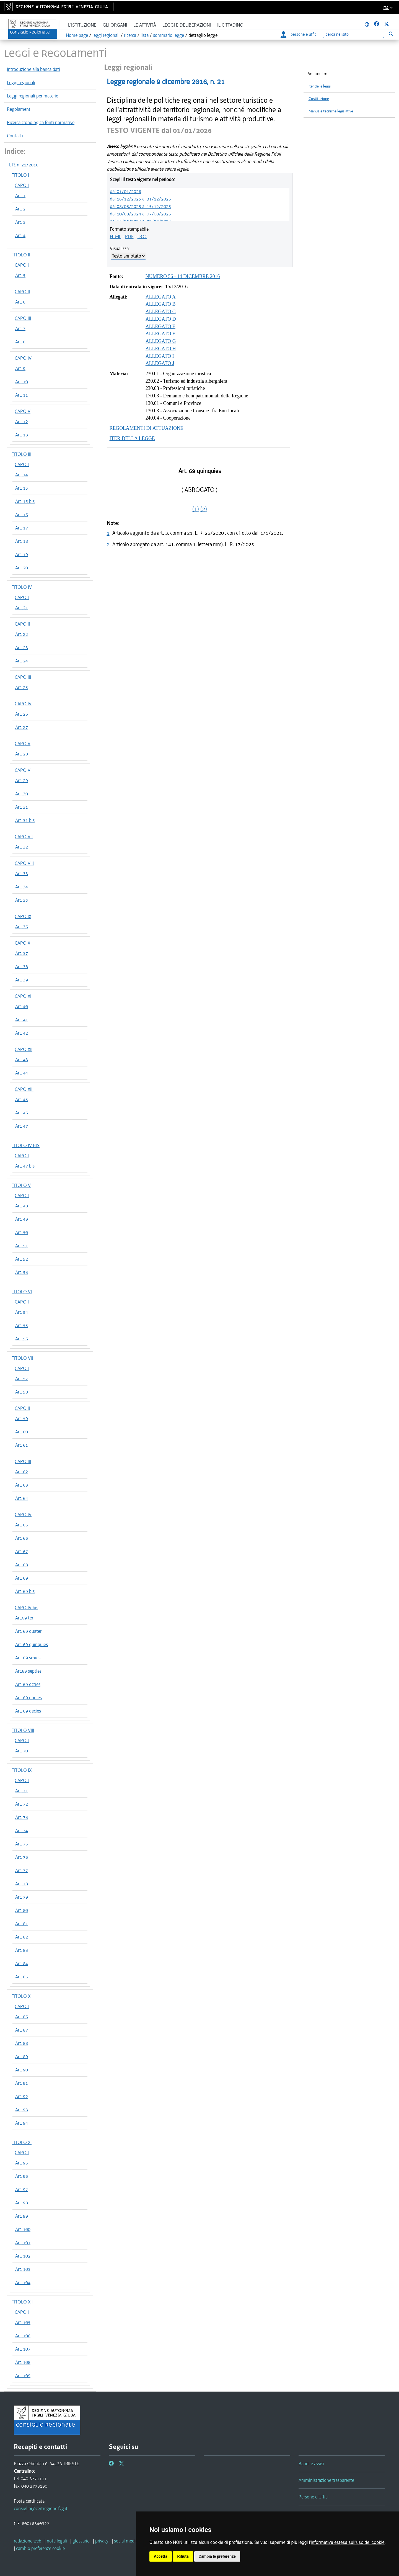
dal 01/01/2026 (125, 191)
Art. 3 (20, 222)
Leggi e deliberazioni (186, 25)
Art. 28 (21, 754)
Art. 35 (21, 900)
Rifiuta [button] (183, 2556)
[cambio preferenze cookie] (40, 2548)
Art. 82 (21, 1937)
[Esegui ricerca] (391, 33)
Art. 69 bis (25, 1591)
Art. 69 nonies (28, 1698)
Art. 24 (21, 661)
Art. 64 (21, 1498)
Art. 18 (21, 541)
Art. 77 (21, 1870)
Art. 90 (21, 2070)
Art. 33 (21, 873)
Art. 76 (21, 1857)
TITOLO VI (22, 1292)
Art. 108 (22, 2362)
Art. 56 (21, 1339)
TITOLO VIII (23, 1730)
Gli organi (115, 25)
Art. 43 (21, 1059)
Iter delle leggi (320, 86)
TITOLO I (20, 175)
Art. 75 (21, 1844)
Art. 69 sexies (27, 1658)
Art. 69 (21, 1578)
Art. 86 (21, 2017)
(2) (203, 509)
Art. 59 (21, 1418)
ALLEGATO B (161, 304)
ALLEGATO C (161, 311)
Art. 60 (21, 1432)
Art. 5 (20, 275)
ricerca (130, 35)
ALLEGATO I (160, 356)
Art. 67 (21, 1551)
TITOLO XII (22, 2302)
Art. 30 (21, 794)
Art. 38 (21, 966)
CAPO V (22, 411)
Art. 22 (21, 634)
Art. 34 (21, 887)
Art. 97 (21, 2189)
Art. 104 (22, 2282)
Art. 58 (21, 1392)
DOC (142, 236)
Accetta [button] (160, 2556)
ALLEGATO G (161, 341)
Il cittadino (230, 25)
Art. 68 (21, 1565)
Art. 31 (21, 807)
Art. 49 (21, 1219)
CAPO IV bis (26, 1608)
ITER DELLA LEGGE (132, 438)
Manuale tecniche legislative (331, 111)
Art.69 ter (24, 1618)
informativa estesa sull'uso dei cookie (348, 2542)
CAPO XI (23, 996)
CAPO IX (23, 916)
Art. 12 (21, 421)
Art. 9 (20, 368)
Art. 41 (21, 1020)
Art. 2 (20, 209)
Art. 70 (21, 1751)
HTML (115, 236)
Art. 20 (21, 568)
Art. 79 (21, 1897)
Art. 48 (21, 1206)
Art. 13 (21, 435)
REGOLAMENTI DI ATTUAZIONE (146, 428)
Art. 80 (21, 1910)
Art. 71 (21, 1791)
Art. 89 (21, 2056)
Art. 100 (22, 2229)
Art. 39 (21, 980)
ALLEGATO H (161, 348)
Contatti (15, 136)
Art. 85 (21, 1977)
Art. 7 (20, 328)
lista (145, 35)
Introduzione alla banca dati (33, 69)
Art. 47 (21, 1126)
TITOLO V (21, 1185)
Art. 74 (21, 1830)
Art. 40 (21, 1006)
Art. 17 (21, 528)
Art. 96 (21, 2176)
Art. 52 (21, 1259)
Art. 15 (21, 488)
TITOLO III (21, 454)
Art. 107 (22, 2349)
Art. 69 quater (28, 1631)
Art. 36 (21, 927)
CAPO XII (23, 1049)
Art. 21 (21, 608)
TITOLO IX (22, 1770)
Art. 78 (21, 1884)
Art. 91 (21, 2083)
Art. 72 (21, 1804)
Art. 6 (20, 302)
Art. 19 (21, 554)
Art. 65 (21, 1525)
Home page (77, 35)
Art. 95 (21, 2163)
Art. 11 (21, 395)
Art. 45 (21, 1099)
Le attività (144, 25)
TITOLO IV (22, 587)
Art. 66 (21, 1538)
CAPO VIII (24, 863)
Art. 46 (21, 1113)
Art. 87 (21, 2030)
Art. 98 (21, 2203)
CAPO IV (23, 358)
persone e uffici (299, 34)
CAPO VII (24, 837)
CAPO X (22, 943)
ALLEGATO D (161, 319)
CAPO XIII (24, 1089)
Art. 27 (21, 727)
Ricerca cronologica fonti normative (40, 122)
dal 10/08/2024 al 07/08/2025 (140, 214)
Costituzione (319, 98)
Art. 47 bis (25, 1166)
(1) (195, 509)
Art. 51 (21, 1246)
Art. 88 (21, 2043)
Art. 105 (22, 2322)
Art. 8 (20, 342)
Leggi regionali (21, 82)
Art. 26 (21, 714)
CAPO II (22, 292)
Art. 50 (21, 1232)
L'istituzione (82, 25)
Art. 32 (21, 847)
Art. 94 (21, 2123)
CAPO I (22, 185)
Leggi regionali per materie (32, 96)
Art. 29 (21, 780)
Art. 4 (20, 235)
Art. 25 (21, 687)
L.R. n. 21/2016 (23, 165)
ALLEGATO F (160, 333)
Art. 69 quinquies (31, 1644)
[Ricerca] (353, 34)
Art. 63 (21, 1485)
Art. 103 (22, 2269)
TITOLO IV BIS (26, 1145)
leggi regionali (106, 35)
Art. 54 (21, 1312)
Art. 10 (21, 382)
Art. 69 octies (27, 1684)
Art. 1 (20, 195)
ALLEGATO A (161, 297)
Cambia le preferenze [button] (217, 2556)
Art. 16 (21, 514)
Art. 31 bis (25, 820)
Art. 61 (21, 1445)
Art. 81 (21, 1924)
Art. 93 (21, 2110)
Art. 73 (21, 1817)
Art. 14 (21, 475)
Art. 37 (21, 953)
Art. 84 (21, 1963)
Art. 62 (21, 1472)
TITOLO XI (22, 2142)
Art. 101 (22, 2243)
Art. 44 (21, 1073)
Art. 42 (21, 1033)
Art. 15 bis (25, 501)
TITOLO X (21, 1996)
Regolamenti (19, 109)
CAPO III (23, 318)
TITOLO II (21, 255)
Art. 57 (21, 1379)
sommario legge (168, 35)
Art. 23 (21, 647)
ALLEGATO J (160, 363)
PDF (129, 236)
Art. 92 (21, 2096)
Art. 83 (21, 1950)
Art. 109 (22, 2375)
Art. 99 (21, 2216)
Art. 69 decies (28, 1711)
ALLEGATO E (160, 326)
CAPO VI (23, 770)
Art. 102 (22, 2256)
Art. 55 (21, 1325)
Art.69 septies (28, 1671)
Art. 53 (21, 1272)
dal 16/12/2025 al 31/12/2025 (140, 199)
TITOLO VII (22, 1358)
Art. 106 (22, 2336)
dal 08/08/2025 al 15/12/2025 (140, 206)
